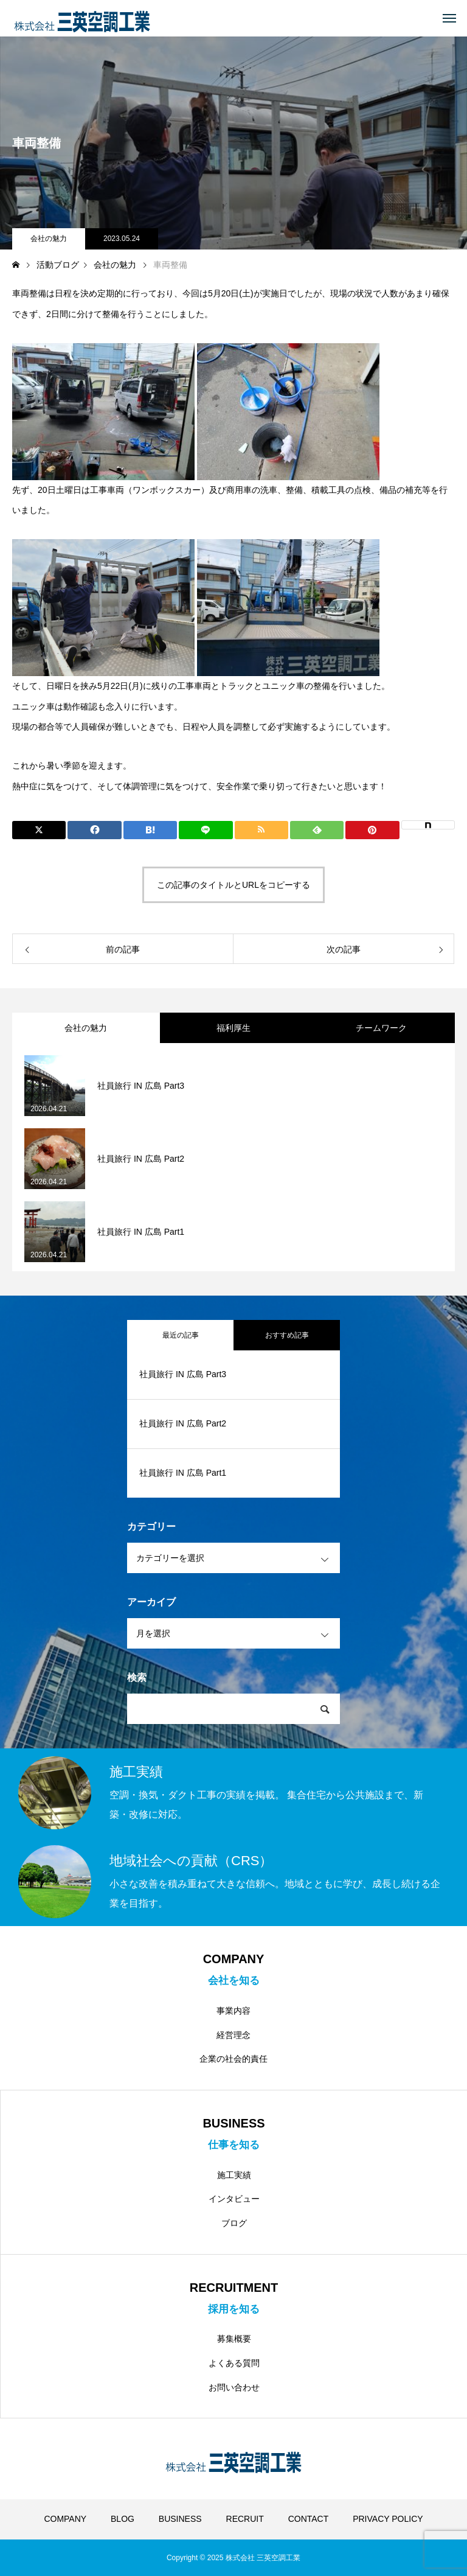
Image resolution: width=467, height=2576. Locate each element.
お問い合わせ (234, 2387)
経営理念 (233, 2035)
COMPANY (65, 2519)
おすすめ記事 (287, 1335)
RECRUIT (245, 2519)
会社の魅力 (48, 238)
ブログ (234, 2223)
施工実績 (234, 2175)
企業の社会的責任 (233, 2059)
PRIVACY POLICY (388, 2519)
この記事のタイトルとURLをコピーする (233, 885)
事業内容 (233, 2011)
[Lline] (205, 830)
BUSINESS (180, 2519)
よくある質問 (234, 2363)
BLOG (122, 2519)
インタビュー (234, 2199)
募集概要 (234, 2339)
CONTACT (308, 2519)
